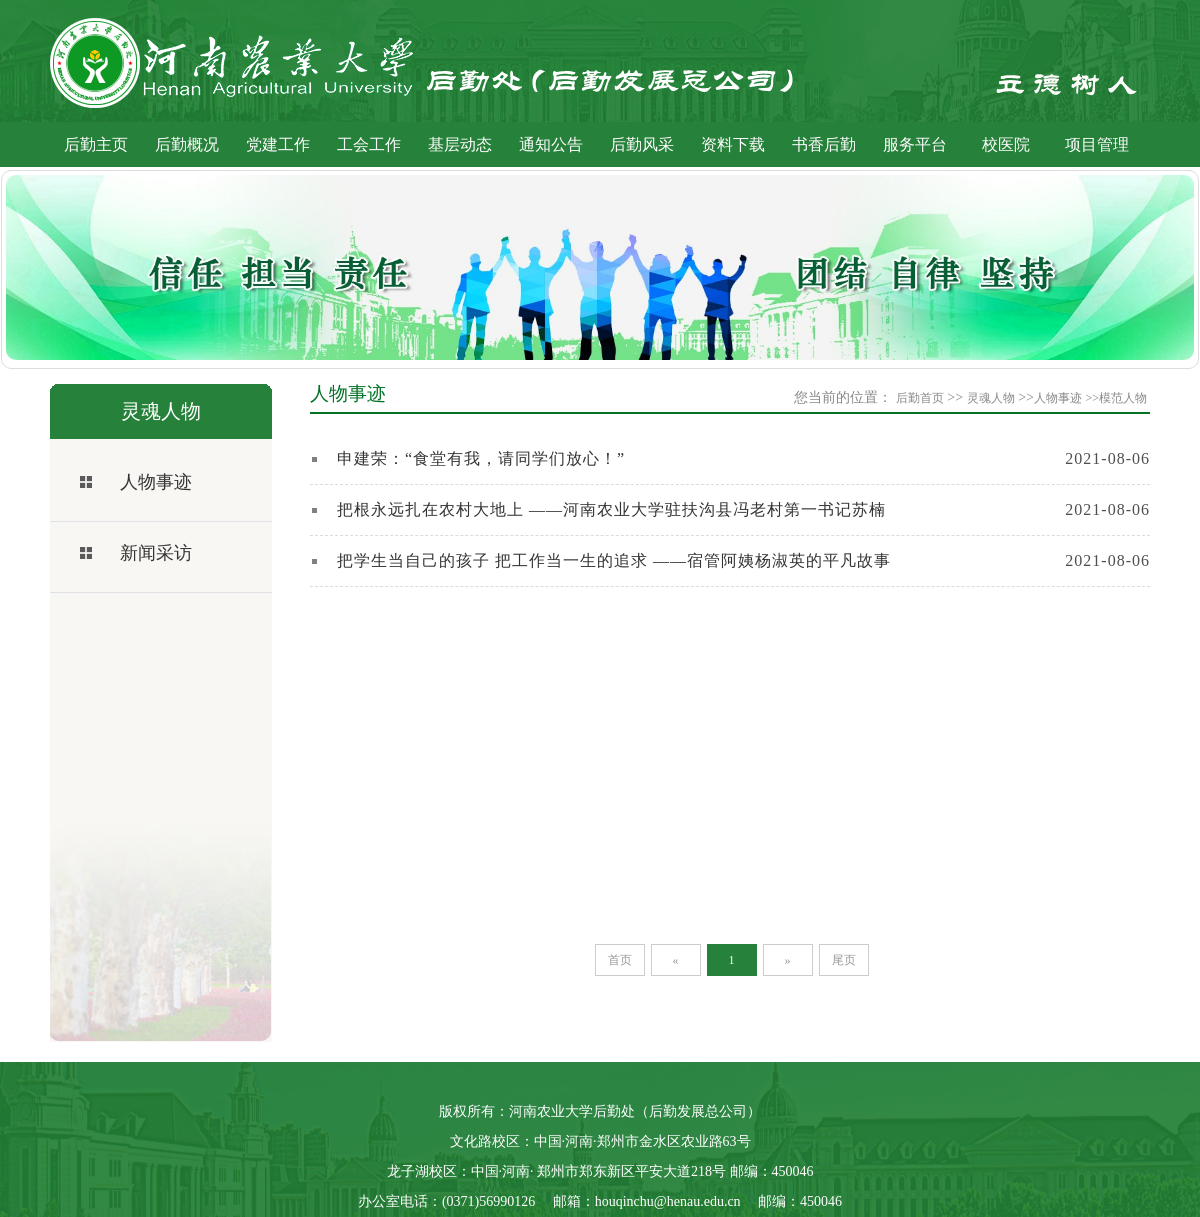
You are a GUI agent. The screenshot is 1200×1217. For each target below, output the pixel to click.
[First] (620, 960)
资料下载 (733, 144)
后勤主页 (96, 144)
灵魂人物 (991, 398)
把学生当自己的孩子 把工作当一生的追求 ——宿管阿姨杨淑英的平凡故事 (614, 560)
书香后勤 (824, 144)
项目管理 (1097, 144)
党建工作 (278, 144)
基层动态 (460, 144)
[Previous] (676, 960)
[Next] (788, 960)
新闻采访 (156, 553)
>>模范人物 (1116, 398)
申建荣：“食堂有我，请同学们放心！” (481, 458)
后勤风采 (642, 144)
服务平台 (915, 144)
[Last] (844, 960)
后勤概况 (187, 144)
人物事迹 (156, 482)
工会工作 (369, 144)
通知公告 (551, 144)
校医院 (1006, 144)
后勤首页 (920, 398)
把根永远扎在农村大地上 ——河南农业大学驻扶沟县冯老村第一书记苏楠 (611, 509)
